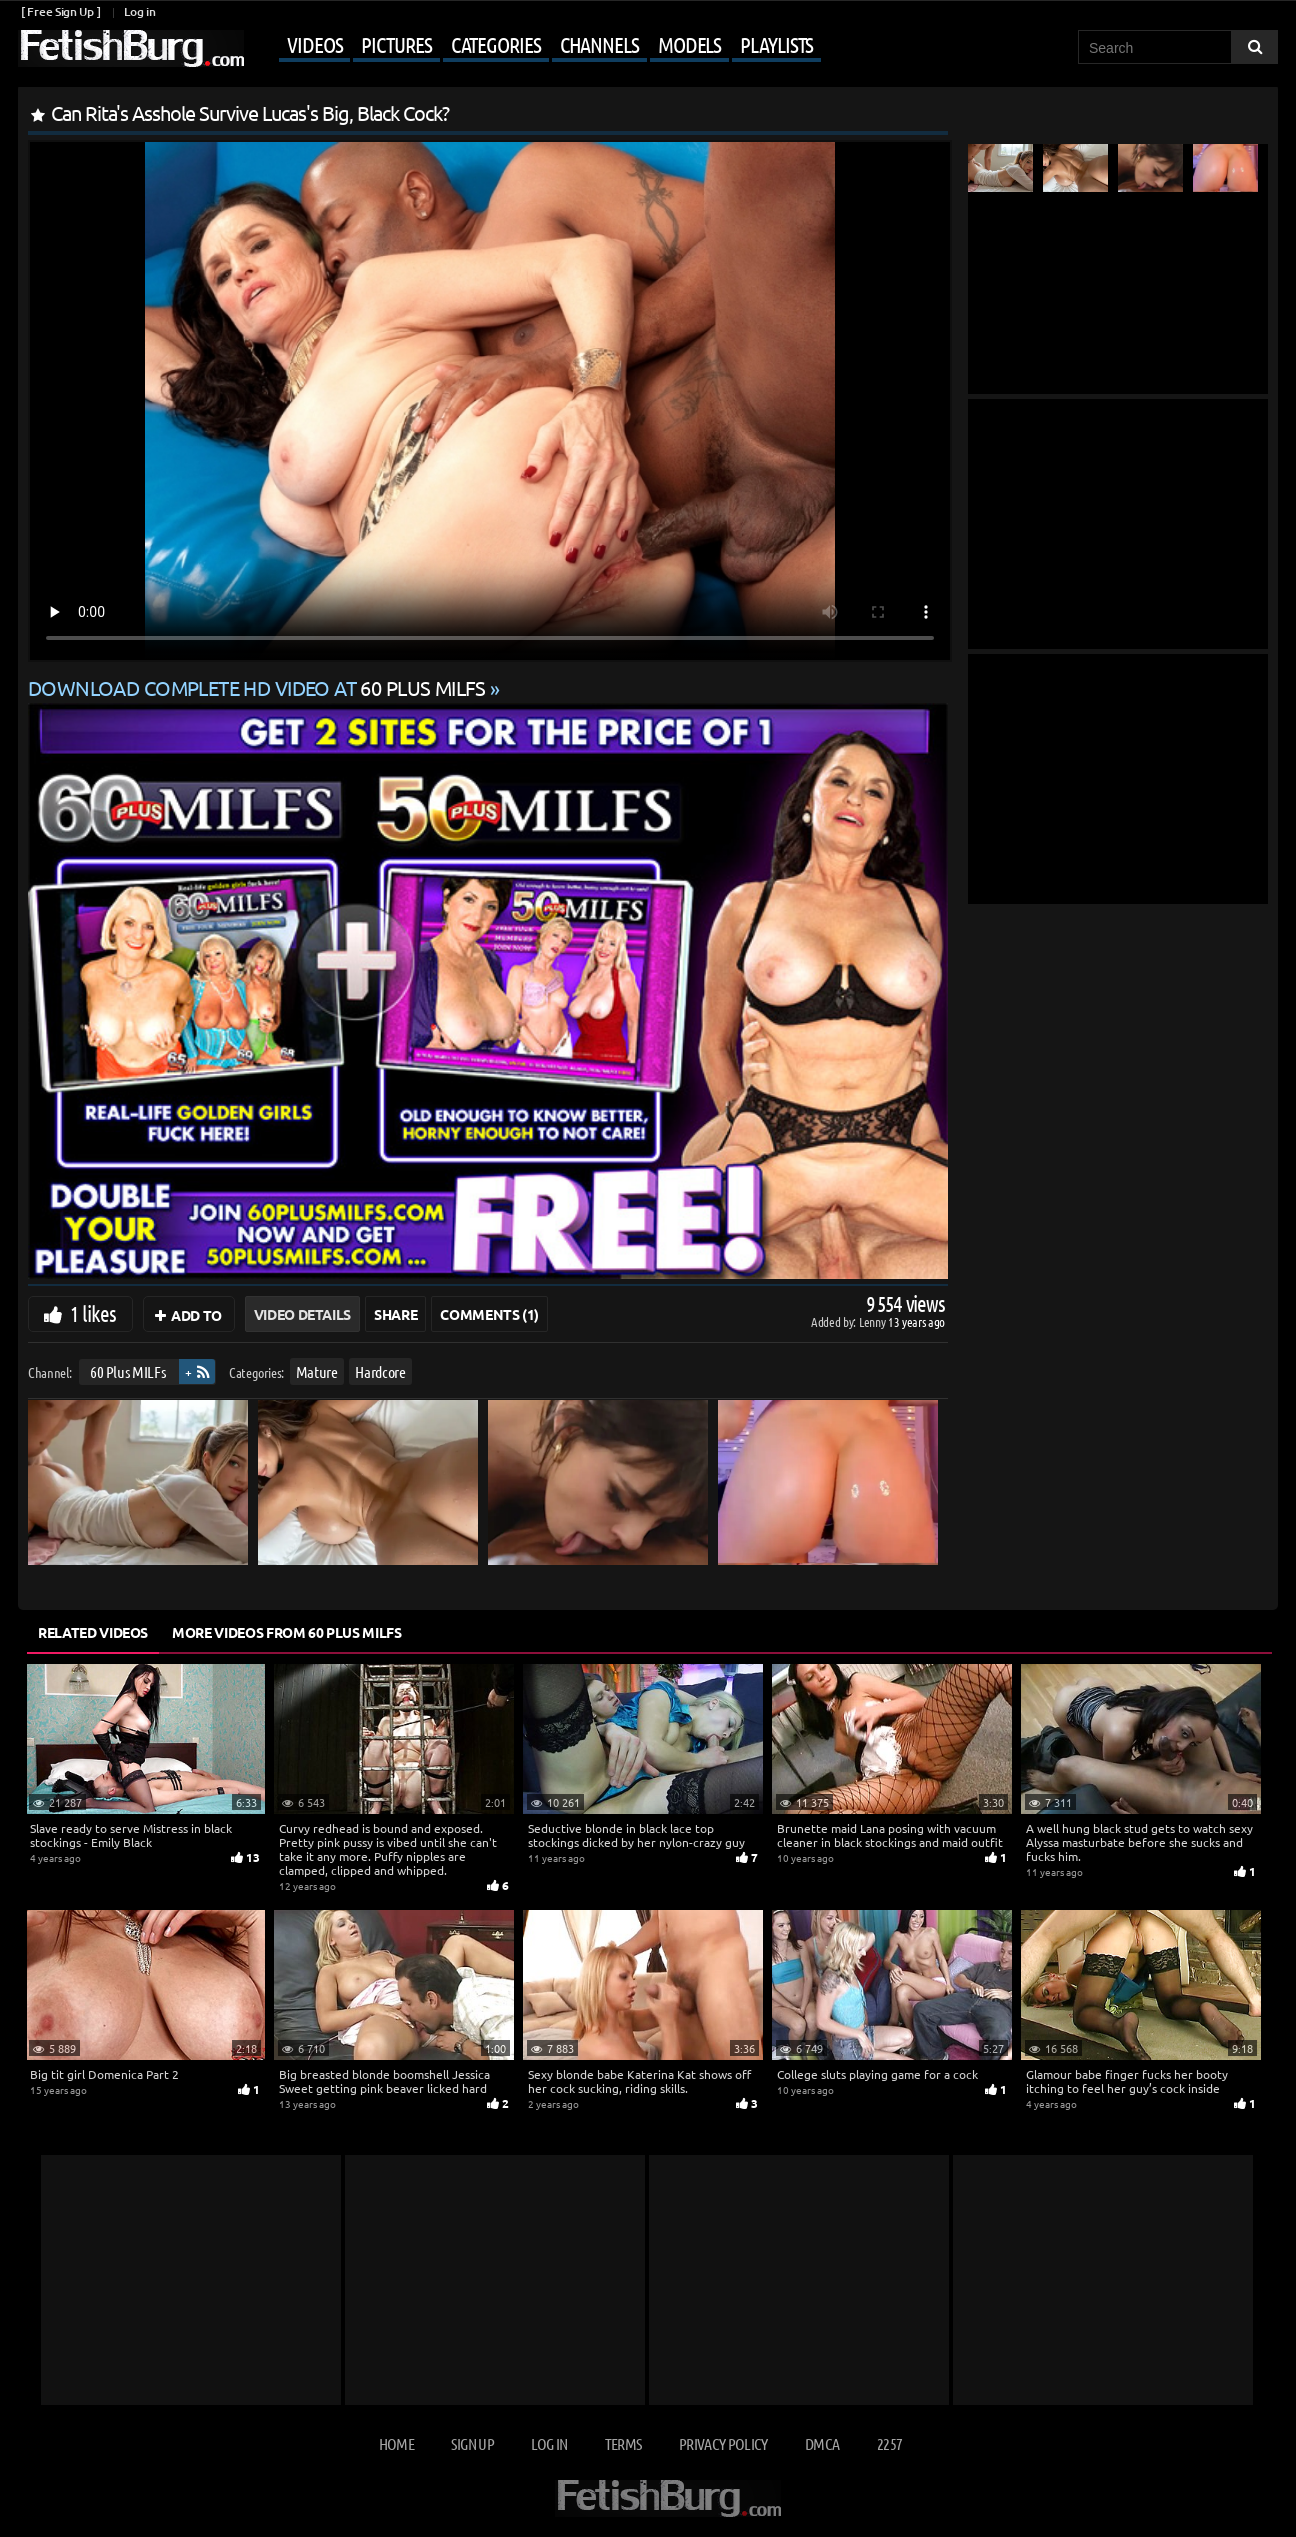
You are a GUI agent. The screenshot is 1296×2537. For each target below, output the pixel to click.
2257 (889, 2443)
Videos (314, 44)
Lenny (873, 1321)
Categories (496, 44)
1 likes (93, 1313)
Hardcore (380, 1371)
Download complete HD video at (259, 687)
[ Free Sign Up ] (60, 11)
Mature (317, 1371)
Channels (599, 44)
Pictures (396, 44)
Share (395, 1314)
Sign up (472, 2443)
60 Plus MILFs (127, 1371)
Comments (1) (489, 1314)
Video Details (302, 1314)
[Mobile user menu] (535, 46)
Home (396, 2443)
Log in (139, 11)
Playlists (776, 44)
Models (689, 44)
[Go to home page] (131, 48)
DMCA (822, 2443)
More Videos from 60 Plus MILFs (287, 1632)
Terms (623, 2443)
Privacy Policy (723, 2443)
